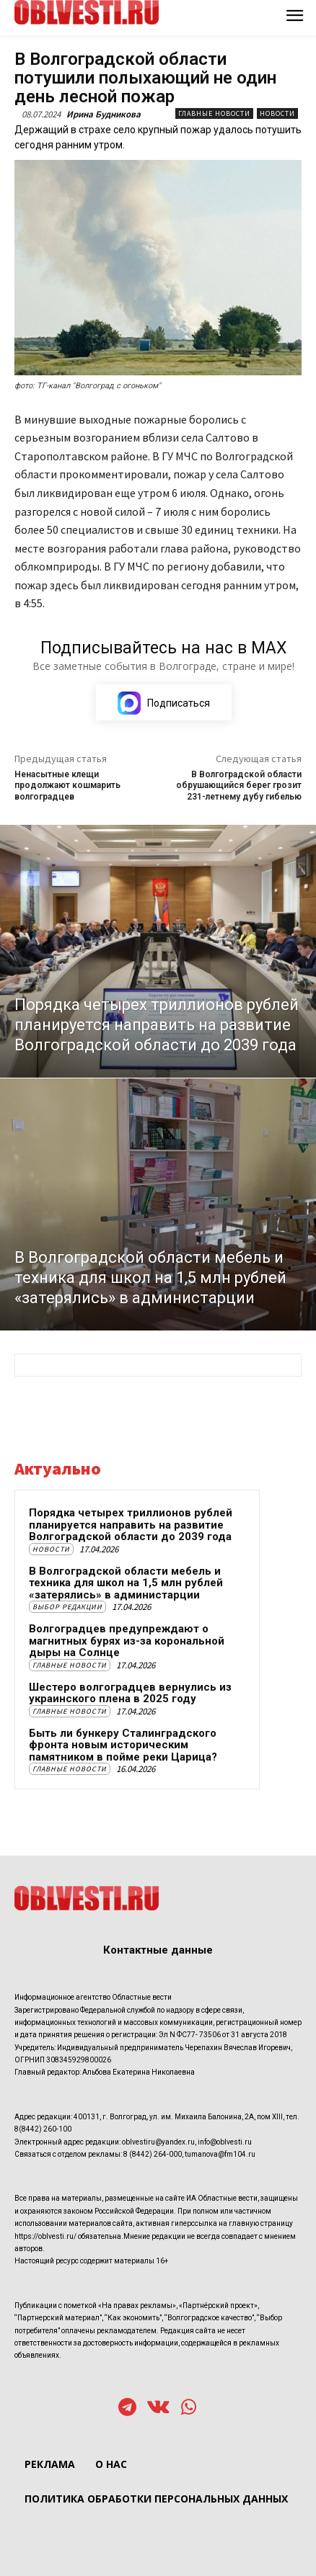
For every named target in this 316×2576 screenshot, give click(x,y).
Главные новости (214, 113)
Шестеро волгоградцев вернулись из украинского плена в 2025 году (130, 1693)
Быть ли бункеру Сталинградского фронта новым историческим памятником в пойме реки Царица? (123, 1745)
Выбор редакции (67, 1606)
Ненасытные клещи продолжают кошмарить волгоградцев (67, 785)
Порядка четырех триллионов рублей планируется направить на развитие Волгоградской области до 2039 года (130, 1524)
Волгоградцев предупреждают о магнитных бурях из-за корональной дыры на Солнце (126, 1640)
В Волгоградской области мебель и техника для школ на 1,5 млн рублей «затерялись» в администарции (126, 1583)
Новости (277, 113)
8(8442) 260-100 (42, 2129)
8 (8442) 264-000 (152, 2154)
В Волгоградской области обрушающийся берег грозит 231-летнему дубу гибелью (239, 785)
